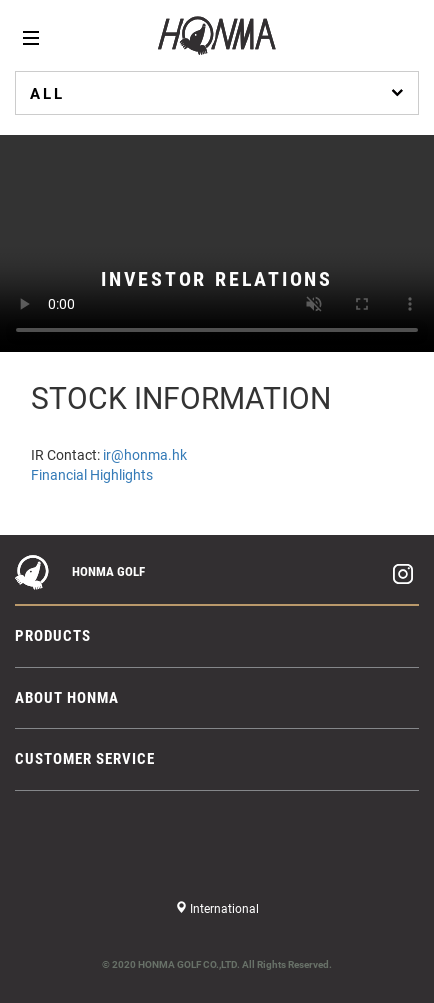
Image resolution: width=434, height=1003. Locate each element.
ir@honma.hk (145, 455)
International (223, 909)
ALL (219, 93)
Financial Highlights (92, 475)
